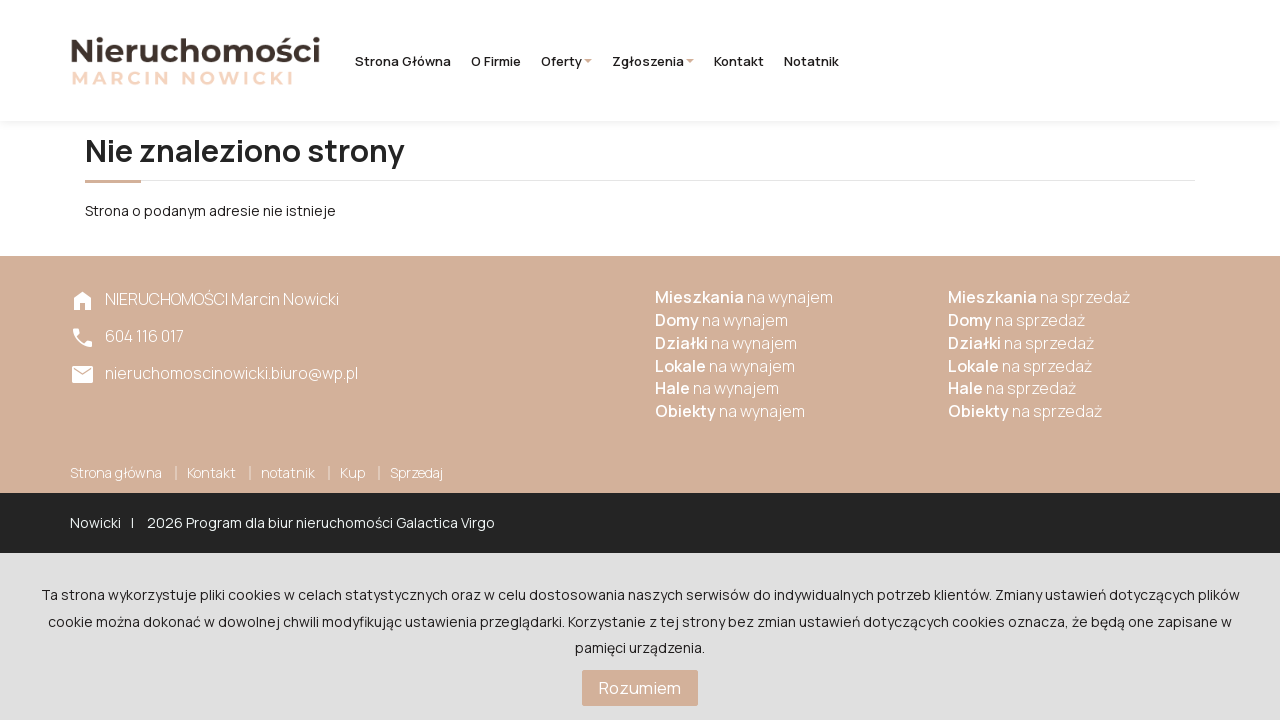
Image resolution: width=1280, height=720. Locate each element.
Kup (352, 472)
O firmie (496, 61)
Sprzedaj (416, 472)
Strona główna (403, 61)
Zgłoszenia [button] (653, 61)
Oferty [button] (566, 61)
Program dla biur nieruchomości (291, 522)
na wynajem (744, 297)
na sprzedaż (1039, 297)
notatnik (811, 61)
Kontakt (739, 61)
